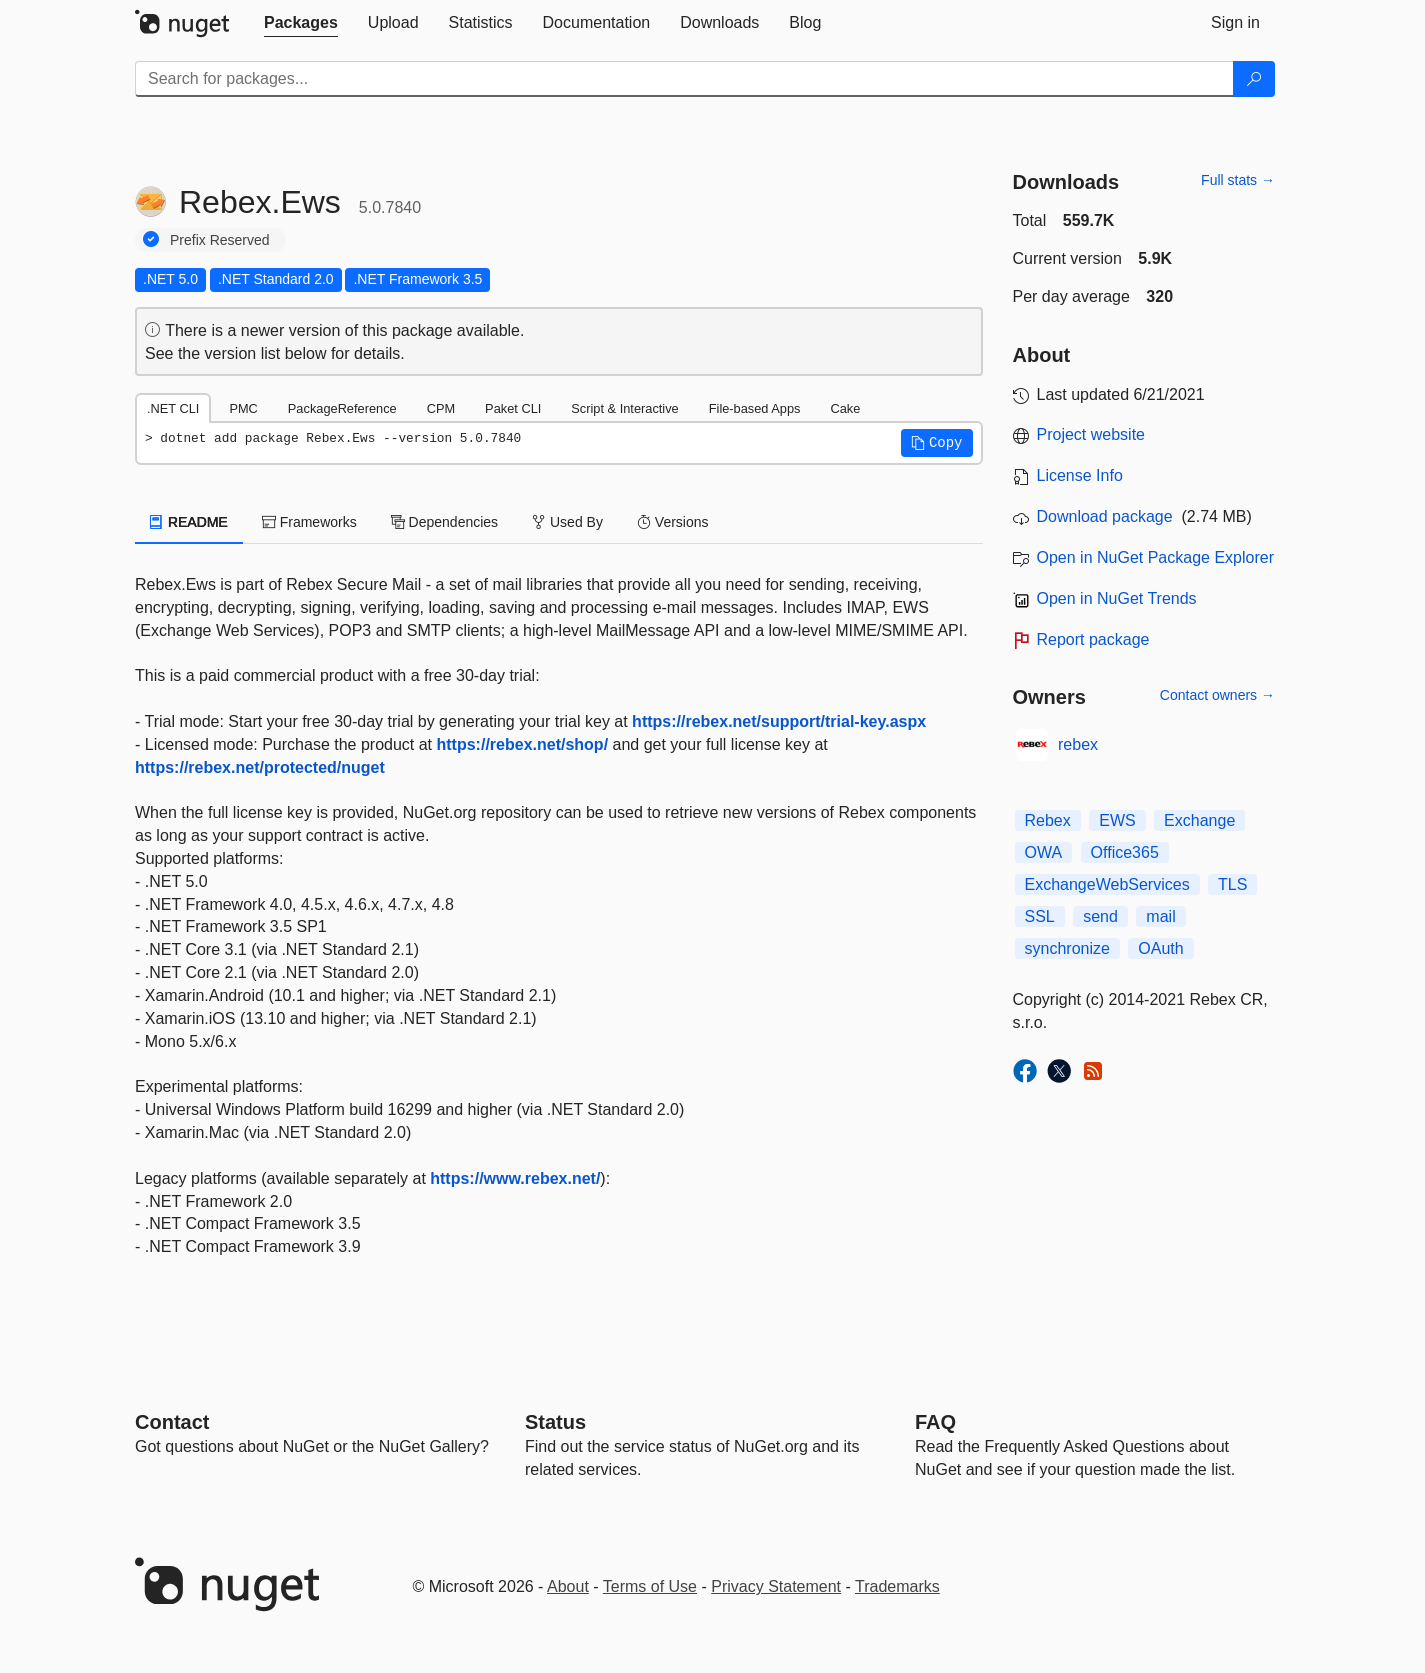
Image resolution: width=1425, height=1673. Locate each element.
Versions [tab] (673, 522)
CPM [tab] (441, 408)
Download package (1105, 516)
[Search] (1254, 79)
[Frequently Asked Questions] (935, 1422)
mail (1160, 916)
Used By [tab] (567, 522)
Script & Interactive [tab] (624, 408)
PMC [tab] (243, 408)
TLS (1232, 884)
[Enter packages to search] (684, 79)
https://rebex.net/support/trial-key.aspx (779, 721)
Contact (172, 1422)
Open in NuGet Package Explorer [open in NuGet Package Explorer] (1155, 557)
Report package (1093, 639)
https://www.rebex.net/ (515, 1178)
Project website (1091, 434)
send (1100, 916)
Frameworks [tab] (309, 522)
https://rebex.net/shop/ (523, 744)
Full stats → (1238, 180)
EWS (1117, 820)
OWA (1044, 852)
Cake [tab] (845, 408)
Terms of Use (650, 1586)
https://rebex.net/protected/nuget (260, 767)
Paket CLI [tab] (513, 408)
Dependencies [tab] (444, 522)
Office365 (1125, 852)
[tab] (301, 23)
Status (555, 1422)
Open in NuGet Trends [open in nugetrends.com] (1117, 598)
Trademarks (897, 1586)
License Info (1080, 475)
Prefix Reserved (220, 240)
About (568, 1586)
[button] (937, 443)
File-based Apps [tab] (755, 408)
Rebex (1048, 820)
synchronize (1067, 948)
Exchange (1199, 820)
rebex (1078, 744)
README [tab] (189, 522)
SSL (1040, 916)
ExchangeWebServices (1107, 884)
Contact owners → (1217, 695)
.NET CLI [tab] (173, 408)
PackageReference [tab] (342, 408)
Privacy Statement (776, 1586)
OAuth (1160, 948)
